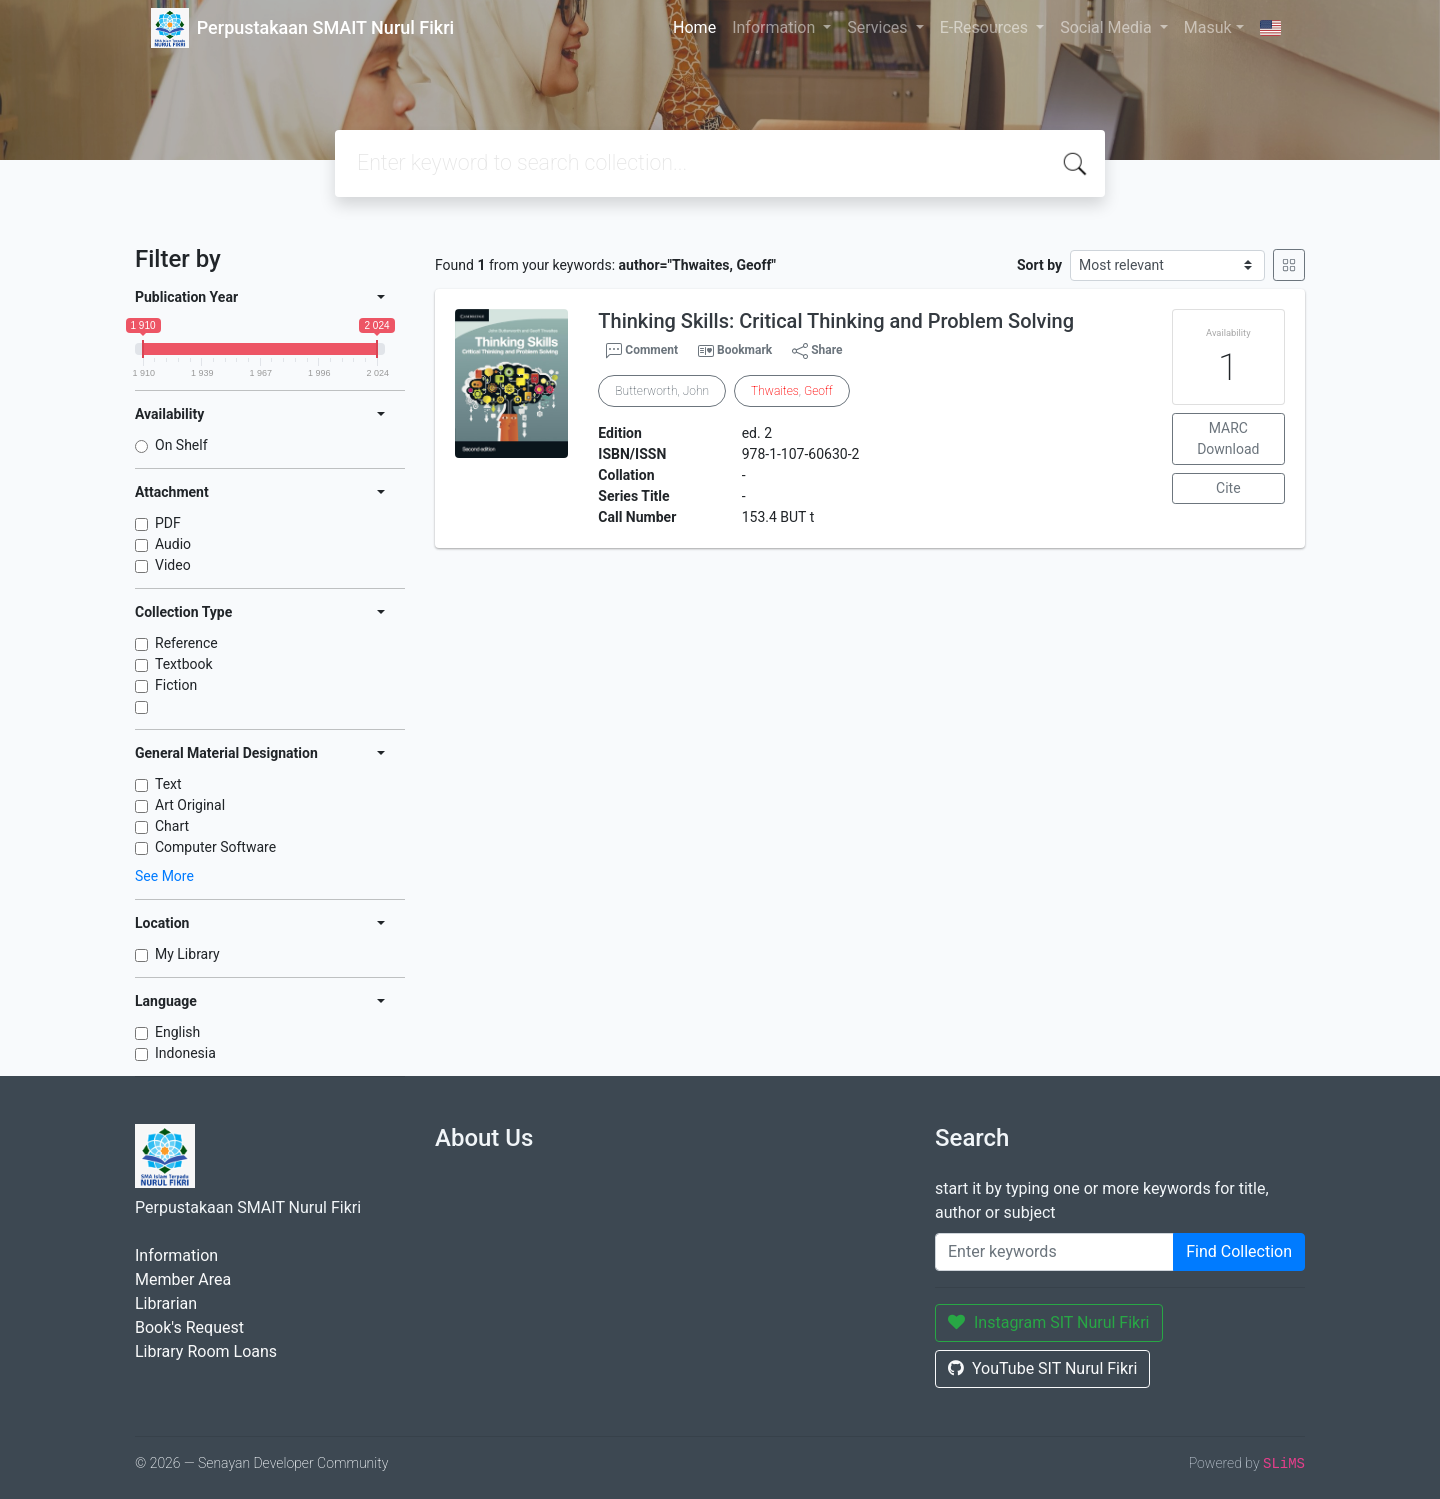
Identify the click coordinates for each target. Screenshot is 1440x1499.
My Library (187, 954)
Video (173, 565)
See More (164, 876)
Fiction (176, 685)
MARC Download (1228, 438)
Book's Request (189, 1327)
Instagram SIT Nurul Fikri (1049, 1322)
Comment (642, 351)
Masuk (1208, 27)
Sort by (1039, 265)
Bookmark (744, 350)
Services (879, 27)
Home (694, 27)
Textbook (184, 664)
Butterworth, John (662, 391)
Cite (1228, 488)
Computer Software (215, 847)
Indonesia (185, 1053)
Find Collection (1239, 1251)
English (177, 1032)
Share (817, 351)
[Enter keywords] (1054, 1252)
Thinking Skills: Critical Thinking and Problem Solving (836, 321)
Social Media (1108, 27)
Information (775, 27)
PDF (168, 523)
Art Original (190, 805)
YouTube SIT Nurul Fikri (1042, 1368)
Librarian (166, 1303)
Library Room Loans (206, 1351)
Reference (186, 643)
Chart (172, 826)
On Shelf (181, 445)
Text (168, 784)
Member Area (183, 1279)
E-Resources (986, 27)
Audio (173, 544)
